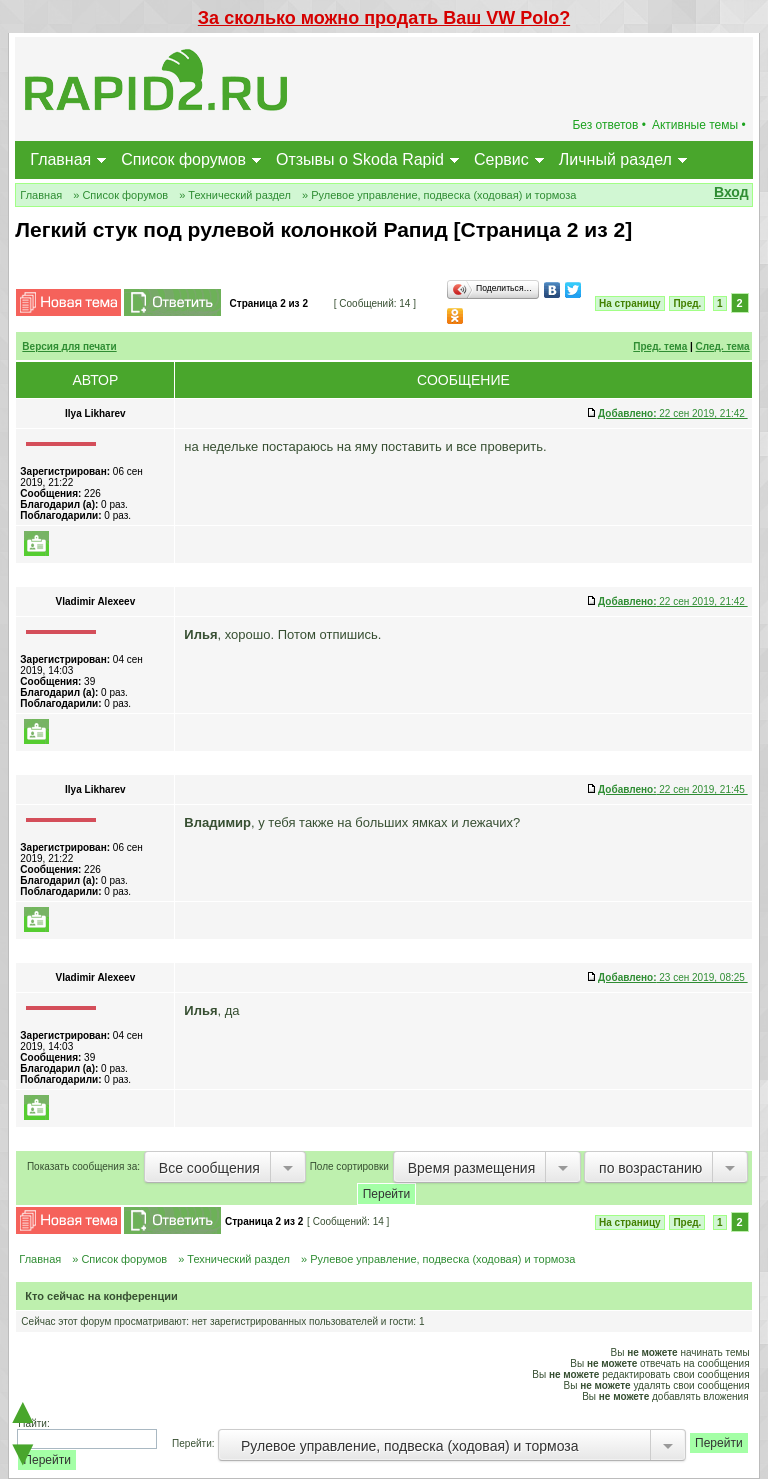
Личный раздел (615, 159)
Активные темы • (699, 125)
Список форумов (183, 159)
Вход (731, 192)
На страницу (630, 303)
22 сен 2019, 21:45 (673, 789)
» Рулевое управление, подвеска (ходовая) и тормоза (439, 195)
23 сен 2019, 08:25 (673, 977)
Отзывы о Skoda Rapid (360, 159)
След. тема (723, 346)
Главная (60, 159)
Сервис (501, 159)
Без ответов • (609, 125)
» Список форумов (120, 195)
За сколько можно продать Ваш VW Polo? (384, 18)
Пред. (687, 303)
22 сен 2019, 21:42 (673, 413)
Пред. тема (660, 346)
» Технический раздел (235, 195)
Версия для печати (69, 346)
